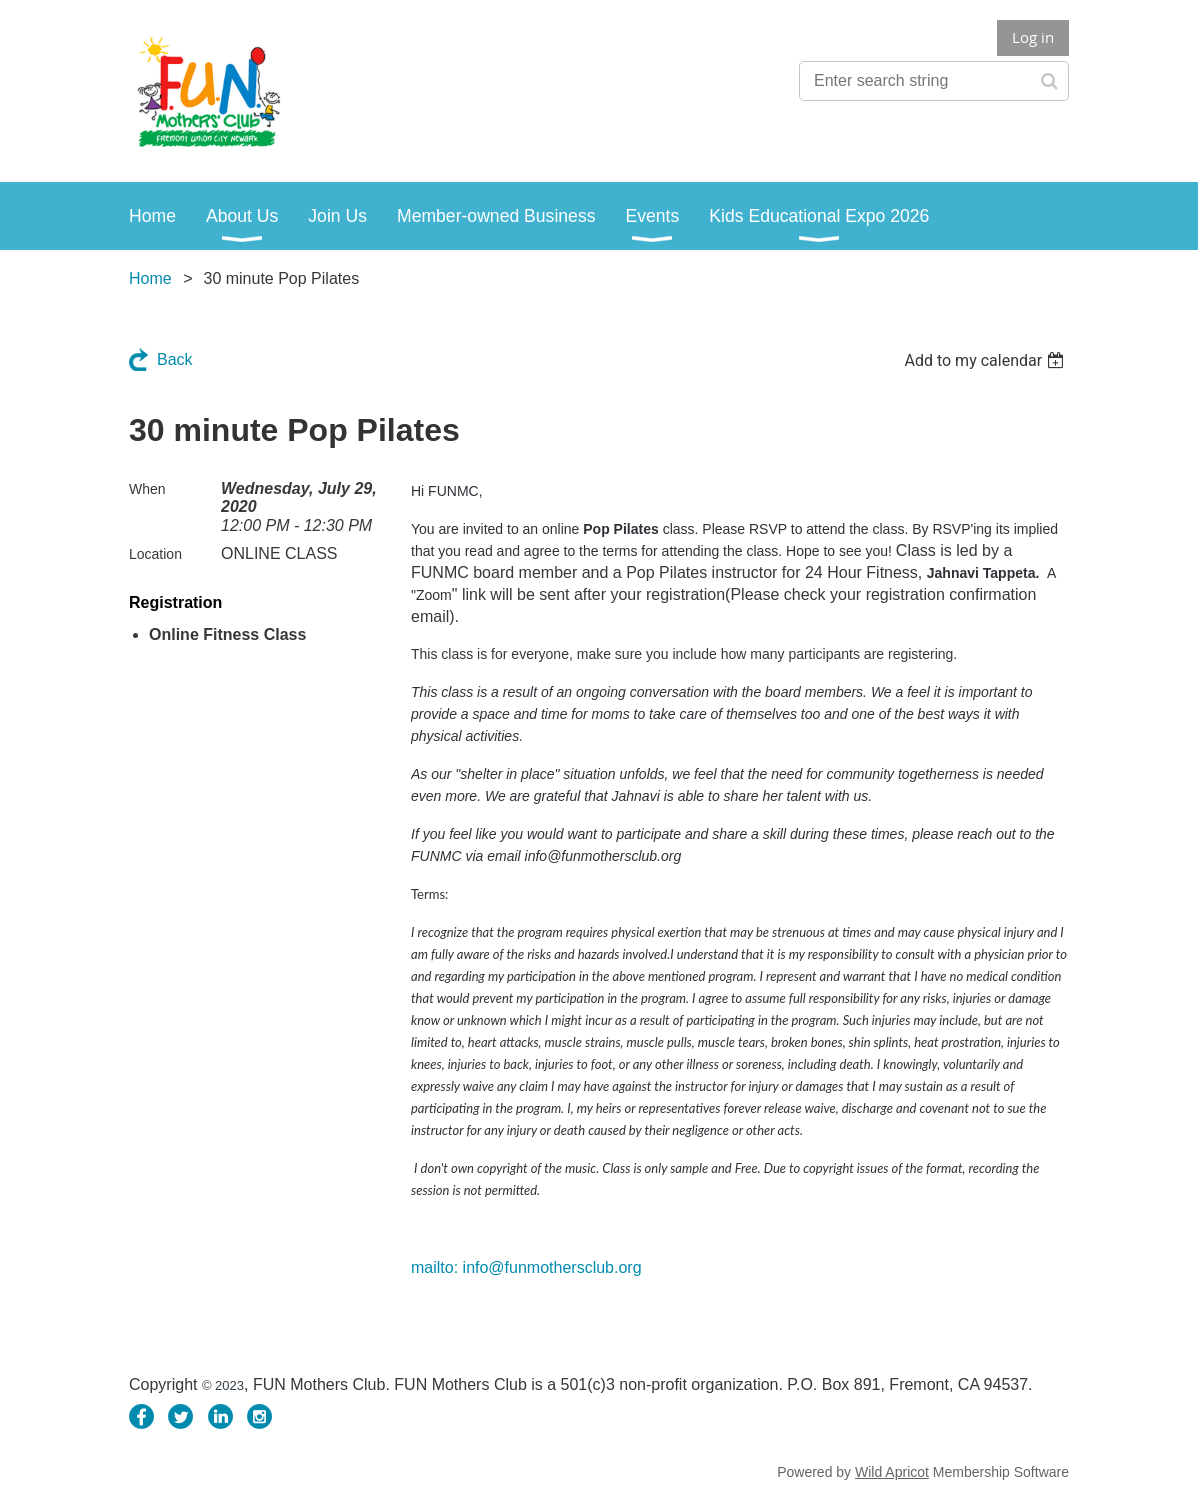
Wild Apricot (892, 1472)
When (147, 489)
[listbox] (986, 360)
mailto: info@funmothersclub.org (526, 1267)
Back (175, 359)
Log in (1033, 37)
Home (150, 278)
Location (155, 554)
